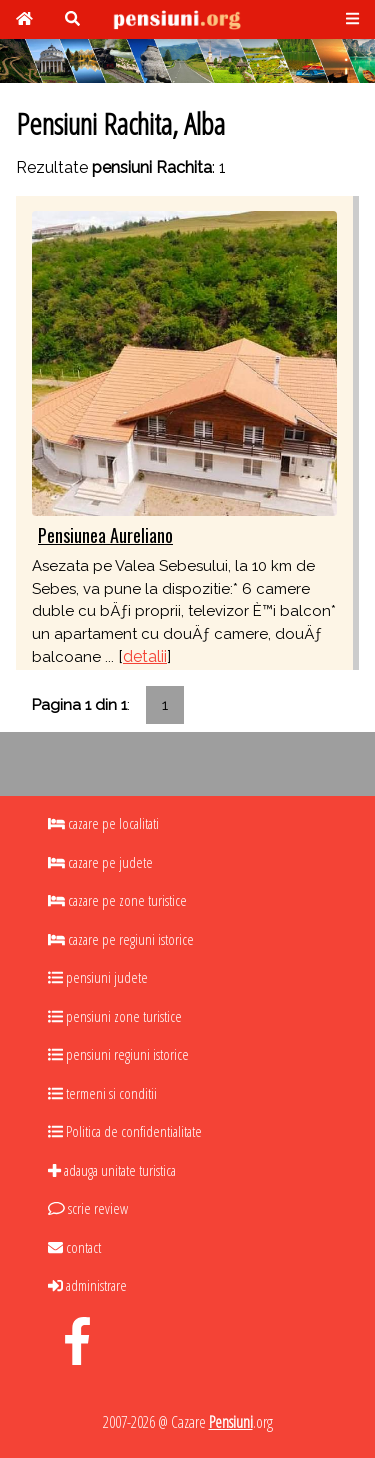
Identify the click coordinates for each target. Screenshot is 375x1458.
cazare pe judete (100, 862)
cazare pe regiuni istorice (121, 939)
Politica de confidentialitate (125, 1131)
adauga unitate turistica (112, 1170)
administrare (87, 1285)
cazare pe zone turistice (117, 900)
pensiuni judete (98, 977)
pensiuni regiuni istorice (118, 1054)
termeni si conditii (102, 1093)
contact (74, 1247)
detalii (145, 656)
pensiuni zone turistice (115, 1016)
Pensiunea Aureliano (105, 535)
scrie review (88, 1208)
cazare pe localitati (103, 823)
